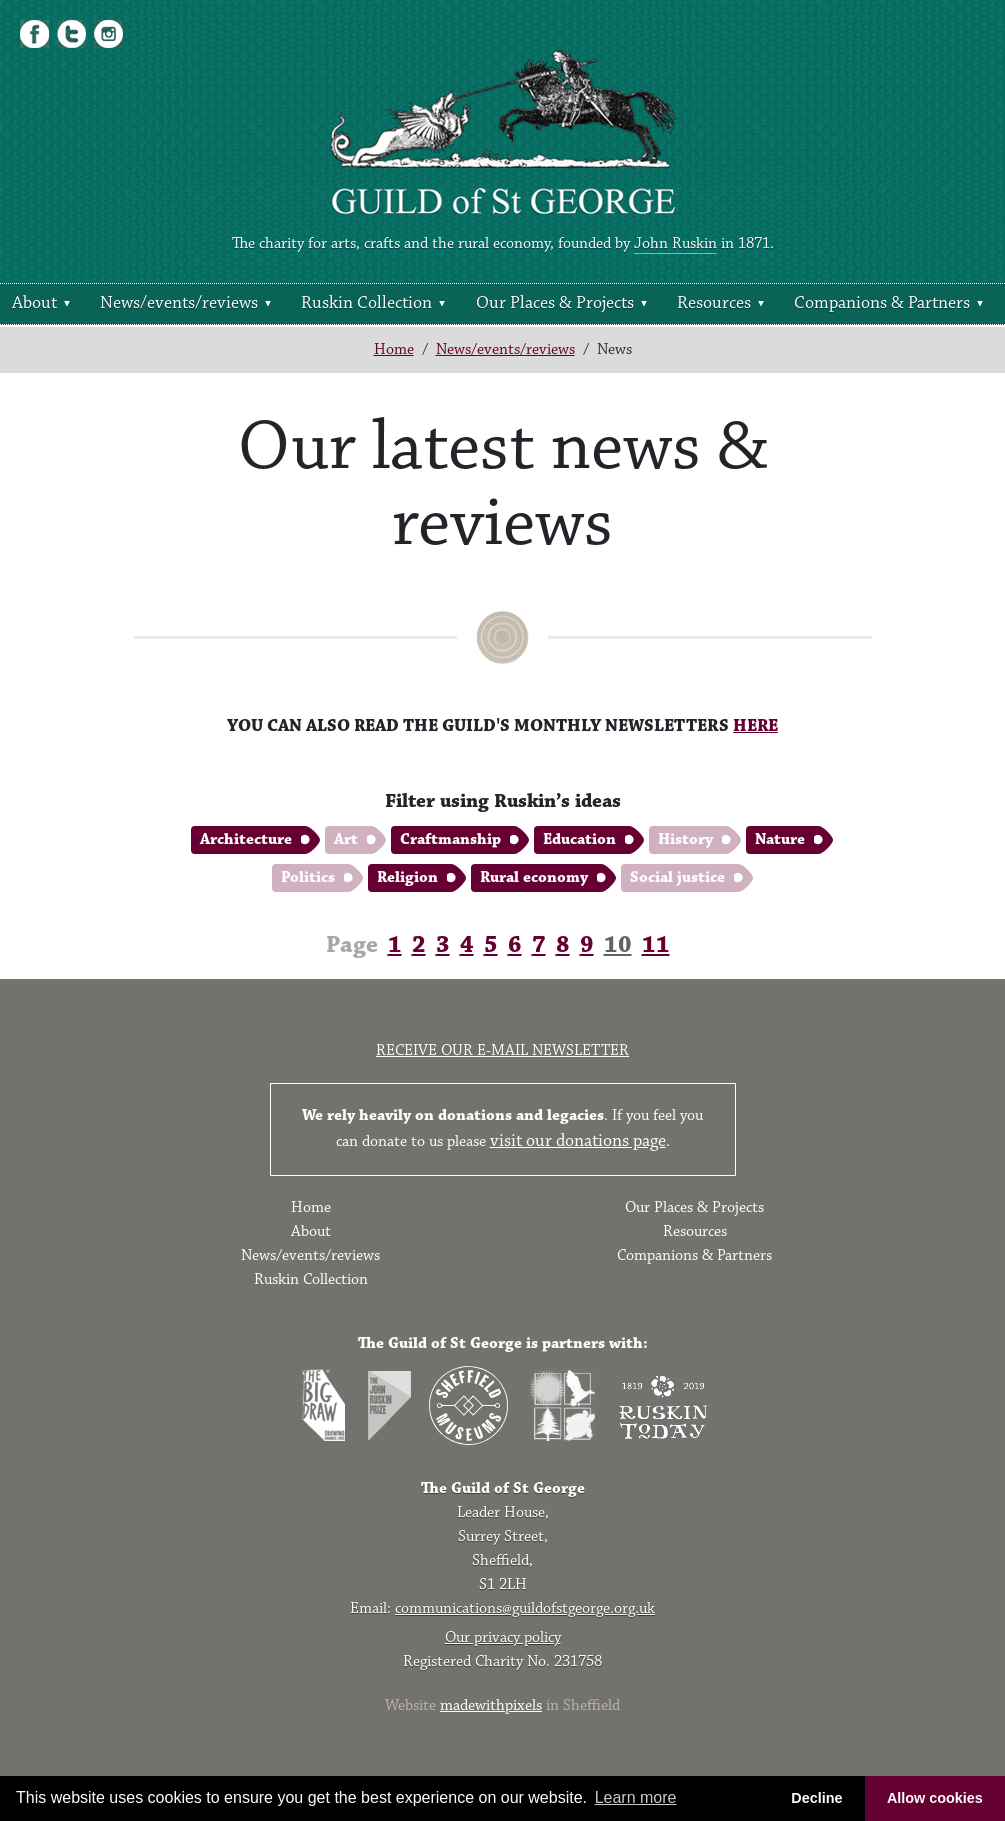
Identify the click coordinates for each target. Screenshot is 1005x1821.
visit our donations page (578, 1141)
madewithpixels (491, 1705)
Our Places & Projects (555, 303)
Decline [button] (816, 1798)
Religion (407, 877)
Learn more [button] (636, 1797)
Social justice (677, 877)
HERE (755, 726)
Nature (780, 839)
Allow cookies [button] (935, 1798)
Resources (714, 303)
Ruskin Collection (366, 303)
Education (579, 839)
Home (394, 349)
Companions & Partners (882, 303)
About (34, 303)
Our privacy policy (503, 1637)
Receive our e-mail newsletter (502, 1050)
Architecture (246, 839)
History (685, 839)
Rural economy (534, 877)
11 (656, 945)
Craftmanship (450, 839)
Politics (308, 877)
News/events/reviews (179, 303)
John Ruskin (675, 243)
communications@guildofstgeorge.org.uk (525, 1608)
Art (346, 839)
